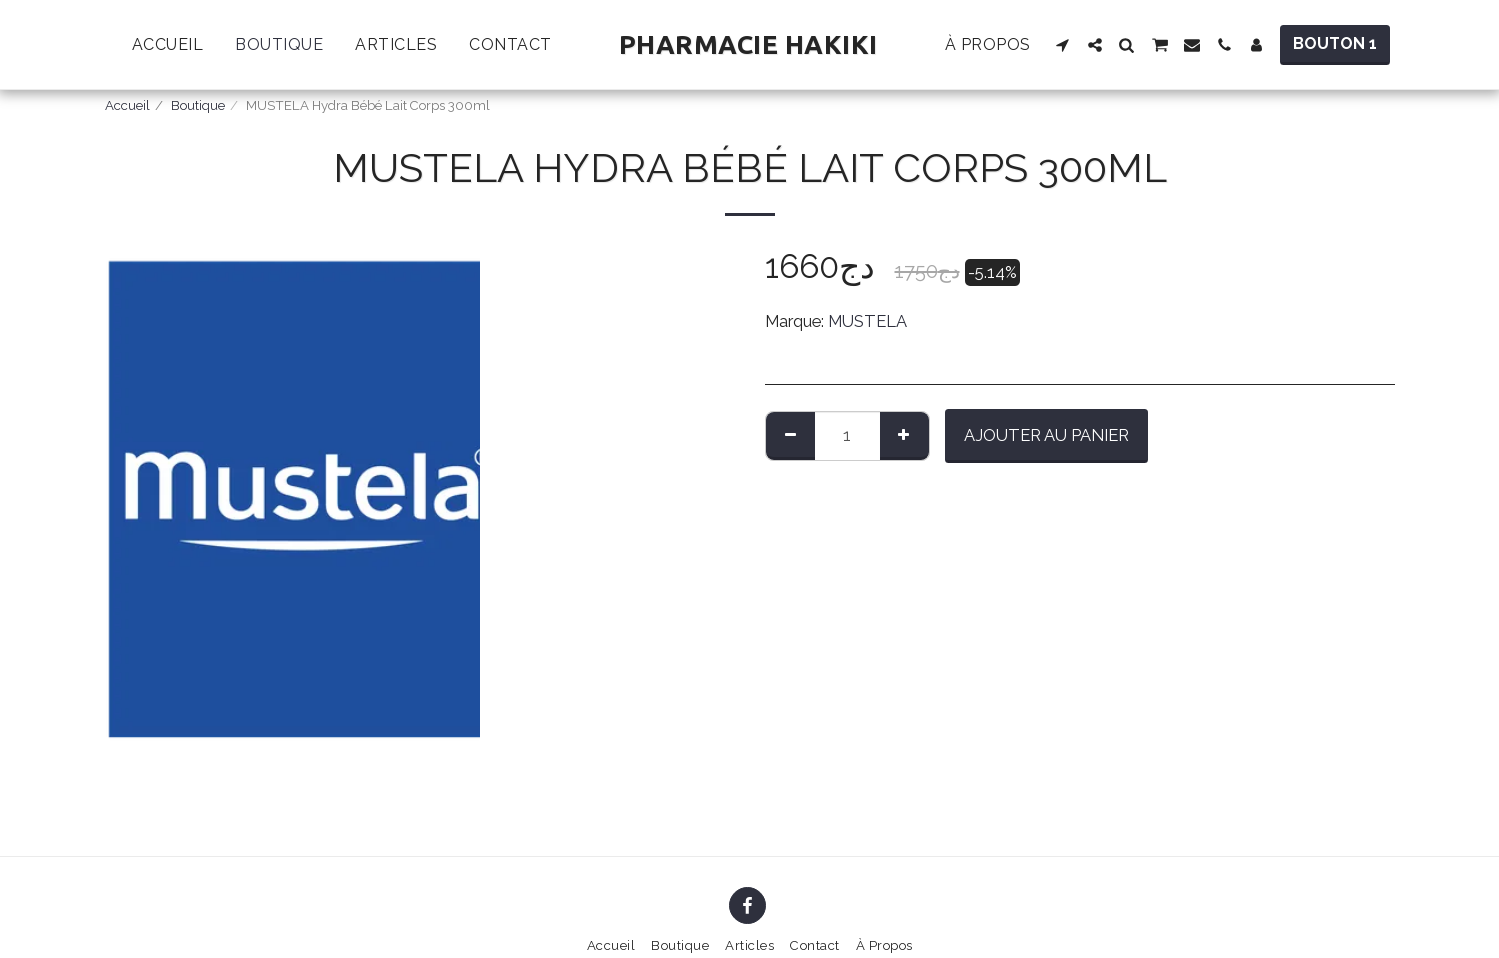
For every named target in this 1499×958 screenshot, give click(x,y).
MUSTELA (867, 321)
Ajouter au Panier (1046, 435)
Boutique (198, 105)
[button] (1063, 45)
